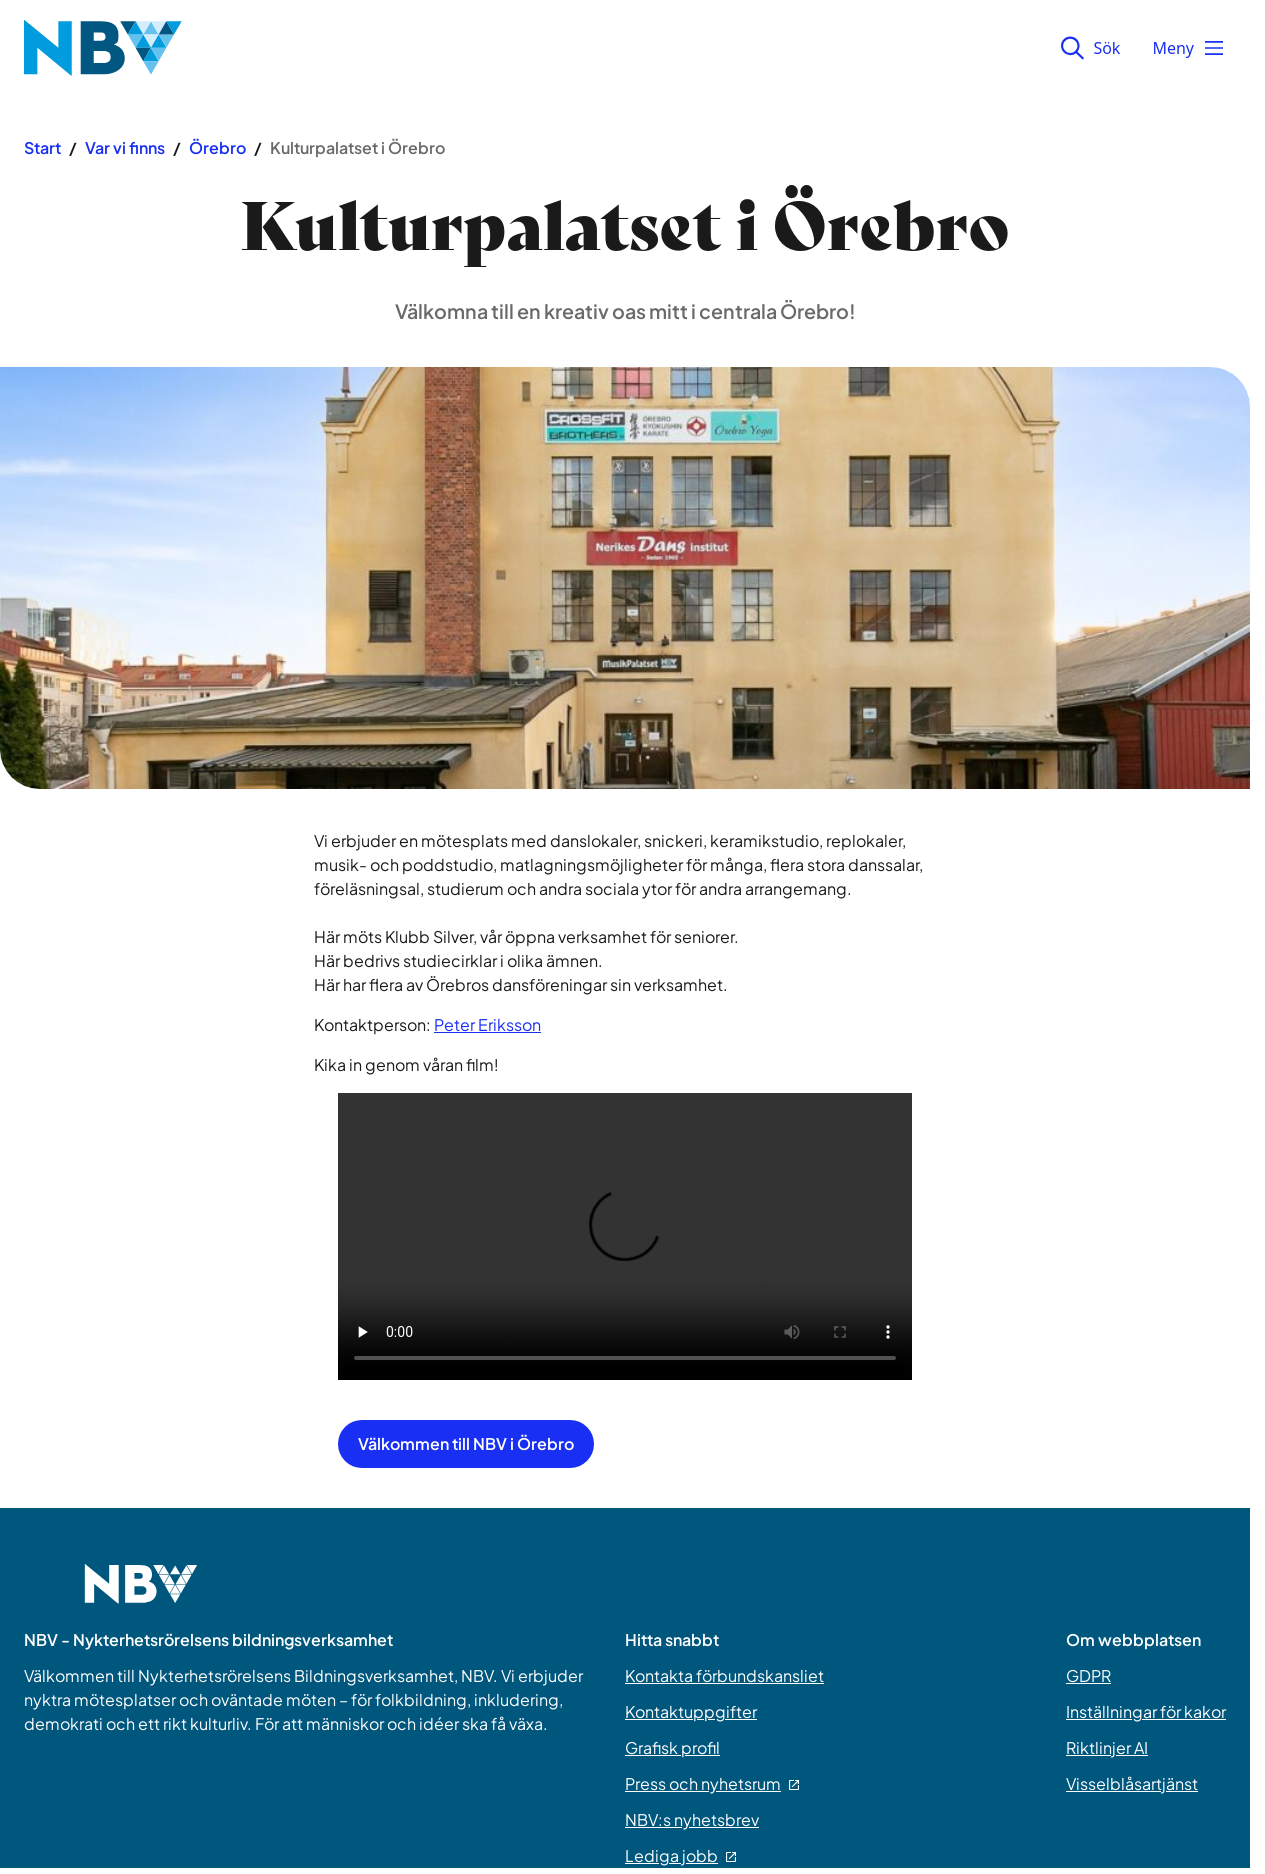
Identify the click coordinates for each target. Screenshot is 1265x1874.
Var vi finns (125, 147)
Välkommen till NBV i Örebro (466, 1443)
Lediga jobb (680, 1855)
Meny (1189, 48)
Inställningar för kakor (1146, 1711)
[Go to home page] (141, 1596)
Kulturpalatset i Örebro (357, 147)
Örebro (217, 147)
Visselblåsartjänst (1132, 1783)
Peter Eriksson (487, 1024)
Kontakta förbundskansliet (724, 1675)
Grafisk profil (672, 1747)
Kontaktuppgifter (691, 1711)
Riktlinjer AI (1107, 1747)
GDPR (1088, 1675)
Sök (1090, 48)
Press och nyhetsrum (712, 1783)
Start (42, 147)
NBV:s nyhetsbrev (692, 1819)
